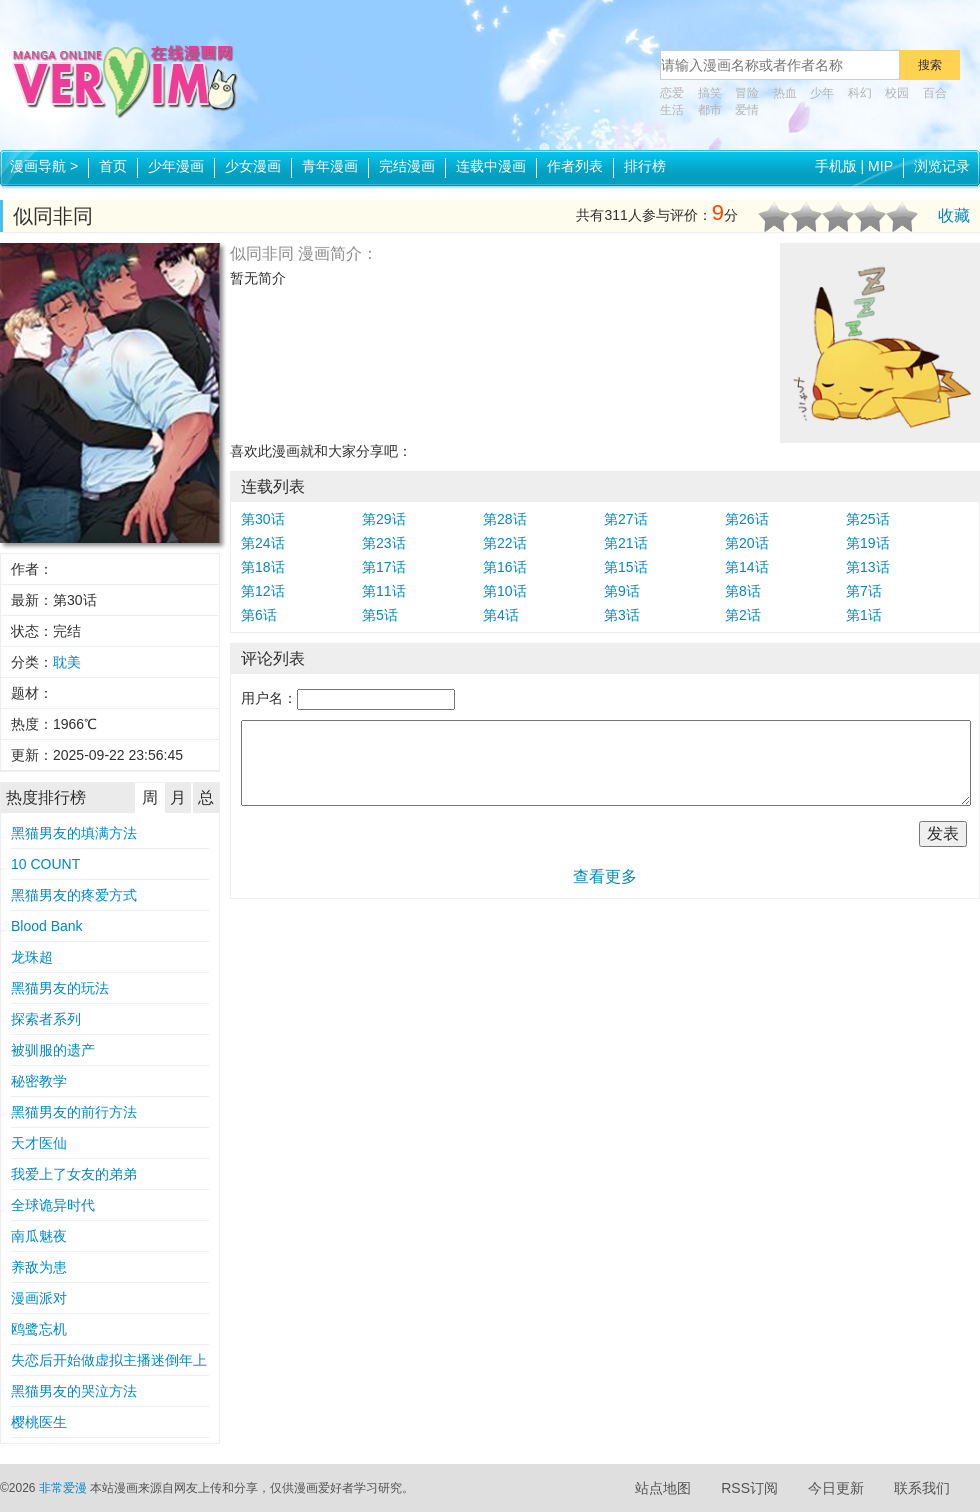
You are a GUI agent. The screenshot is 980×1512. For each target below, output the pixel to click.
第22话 (505, 543)
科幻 (860, 93)
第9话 (622, 591)
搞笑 (710, 93)
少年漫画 (176, 166)
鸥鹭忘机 (39, 1329)
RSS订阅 (749, 1488)
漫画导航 (44, 166)
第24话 (263, 543)
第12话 (263, 591)
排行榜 (645, 166)
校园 (897, 93)
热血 (785, 93)
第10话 (505, 591)
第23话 (384, 543)
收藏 (954, 215)
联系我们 (922, 1488)
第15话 (626, 567)
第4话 (501, 615)
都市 (710, 110)
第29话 (384, 519)
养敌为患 (39, 1267)
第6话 (259, 615)
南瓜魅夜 (39, 1236)
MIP (880, 166)
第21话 (626, 543)
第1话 (864, 615)
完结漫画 (407, 166)
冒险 (747, 93)
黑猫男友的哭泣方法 (74, 1391)
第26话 (747, 519)
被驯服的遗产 (53, 1050)
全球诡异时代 (53, 1205)
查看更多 (605, 876)
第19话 (868, 543)
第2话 (743, 615)
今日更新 (836, 1488)
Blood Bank (47, 926)
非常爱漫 (63, 1488)
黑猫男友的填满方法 (74, 833)
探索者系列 (46, 1019)
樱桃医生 (39, 1422)
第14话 (747, 567)
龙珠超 (32, 957)
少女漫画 (253, 166)
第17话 (384, 567)
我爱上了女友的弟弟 (74, 1174)
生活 (672, 110)
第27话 (626, 519)
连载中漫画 (491, 166)
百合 (935, 93)
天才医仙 (39, 1143)
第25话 (868, 519)
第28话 (505, 519)
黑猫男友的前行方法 (74, 1112)
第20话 (747, 543)
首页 (113, 166)
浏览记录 (942, 166)
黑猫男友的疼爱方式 (74, 895)
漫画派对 (39, 1298)
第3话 (622, 615)
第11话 (384, 591)
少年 (822, 93)
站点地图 (663, 1488)
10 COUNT (45, 864)
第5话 (380, 615)
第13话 (868, 567)
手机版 (836, 166)
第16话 (505, 567)
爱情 (747, 110)
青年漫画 (330, 166)
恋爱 (672, 93)
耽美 (67, 662)
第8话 (743, 591)
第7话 (864, 591)
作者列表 (575, 166)
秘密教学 (39, 1081)
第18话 (263, 567)
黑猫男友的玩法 (60, 988)
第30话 (263, 519)
